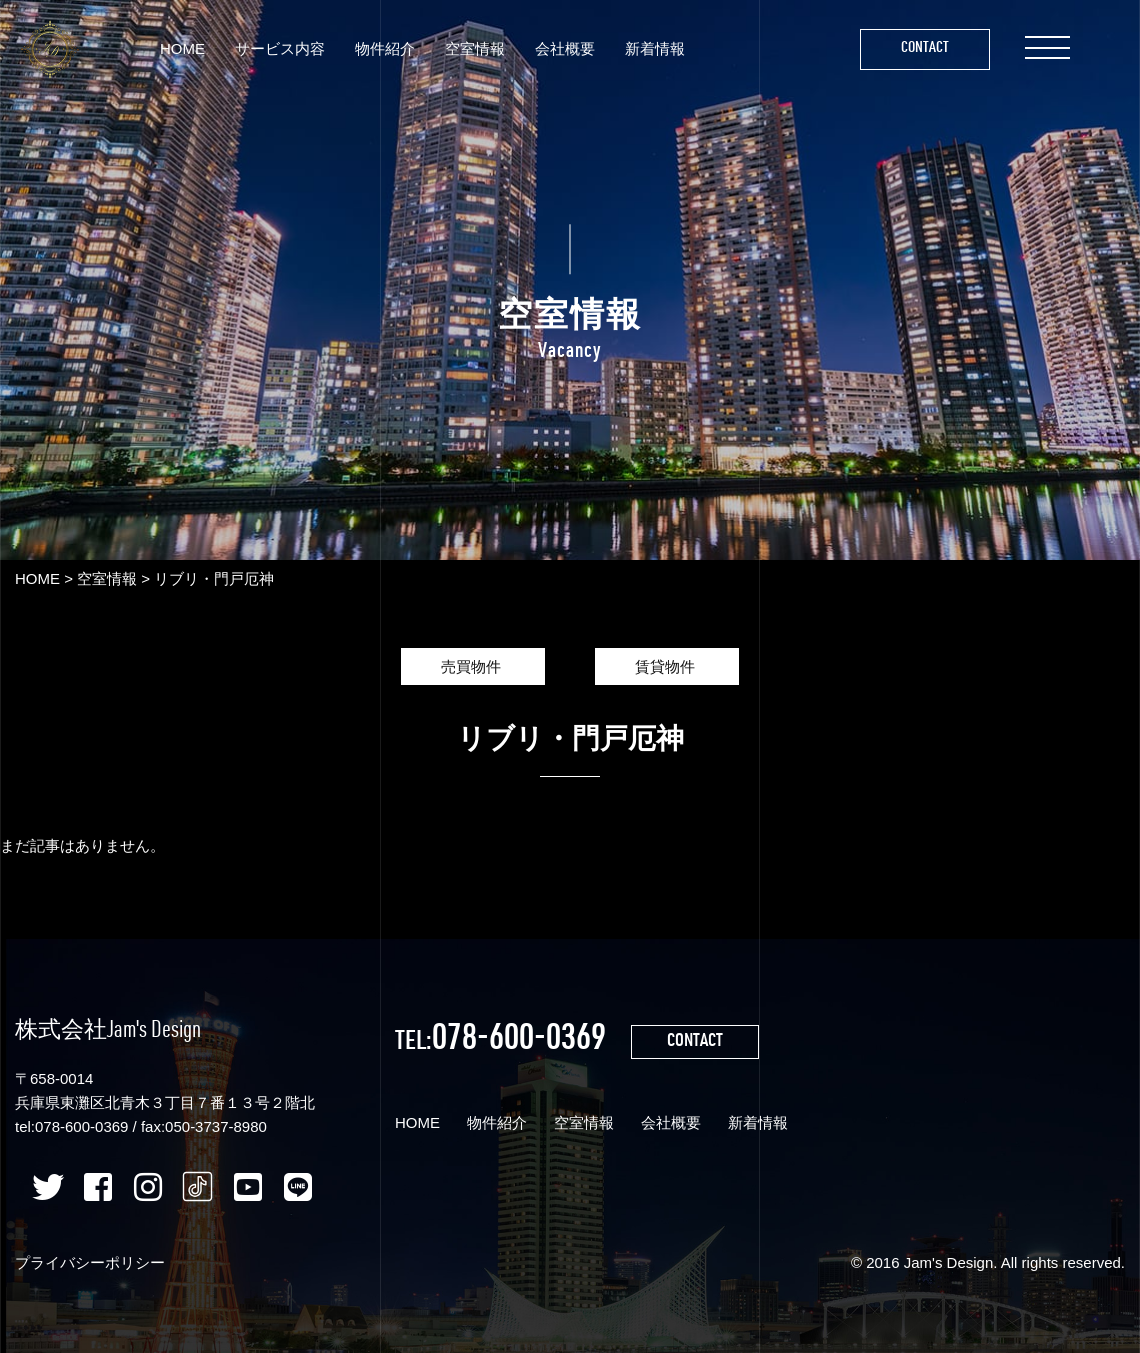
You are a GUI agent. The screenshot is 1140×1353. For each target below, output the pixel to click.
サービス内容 (280, 48)
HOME (182, 48)
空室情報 (475, 48)
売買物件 (473, 666)
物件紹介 (385, 48)
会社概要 (565, 48)
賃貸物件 (667, 666)
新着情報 (655, 48)
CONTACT (695, 1042)
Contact (925, 48)
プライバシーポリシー (90, 1262)
